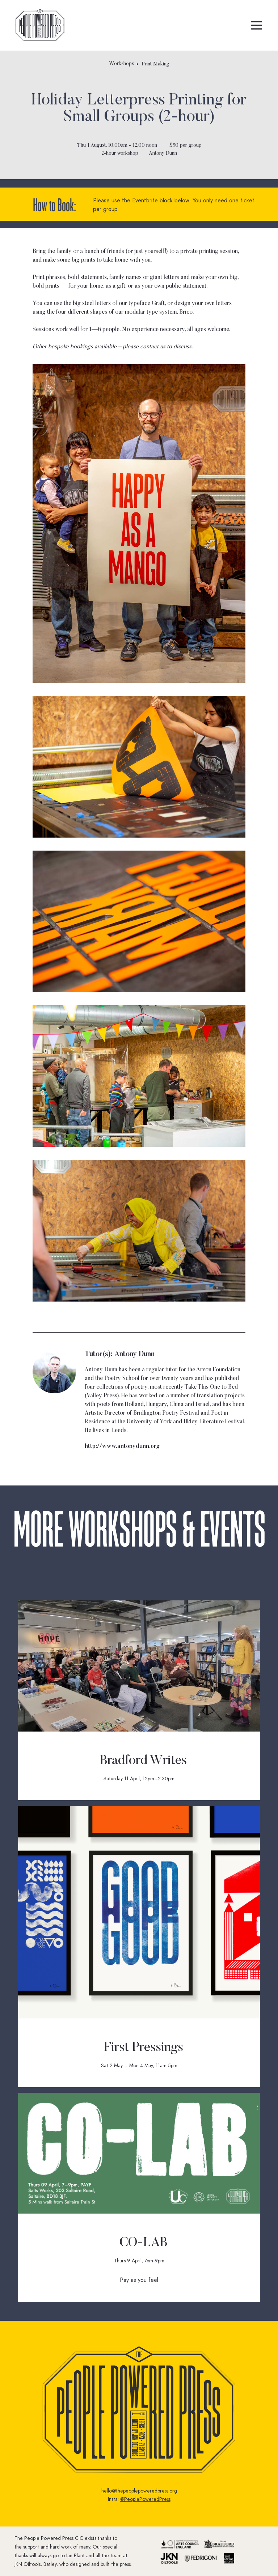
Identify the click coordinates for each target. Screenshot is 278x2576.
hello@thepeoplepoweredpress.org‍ (139, 2490)
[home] (39, 25)
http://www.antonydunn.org (122, 1446)
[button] (256, 25)
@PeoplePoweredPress (145, 2499)
